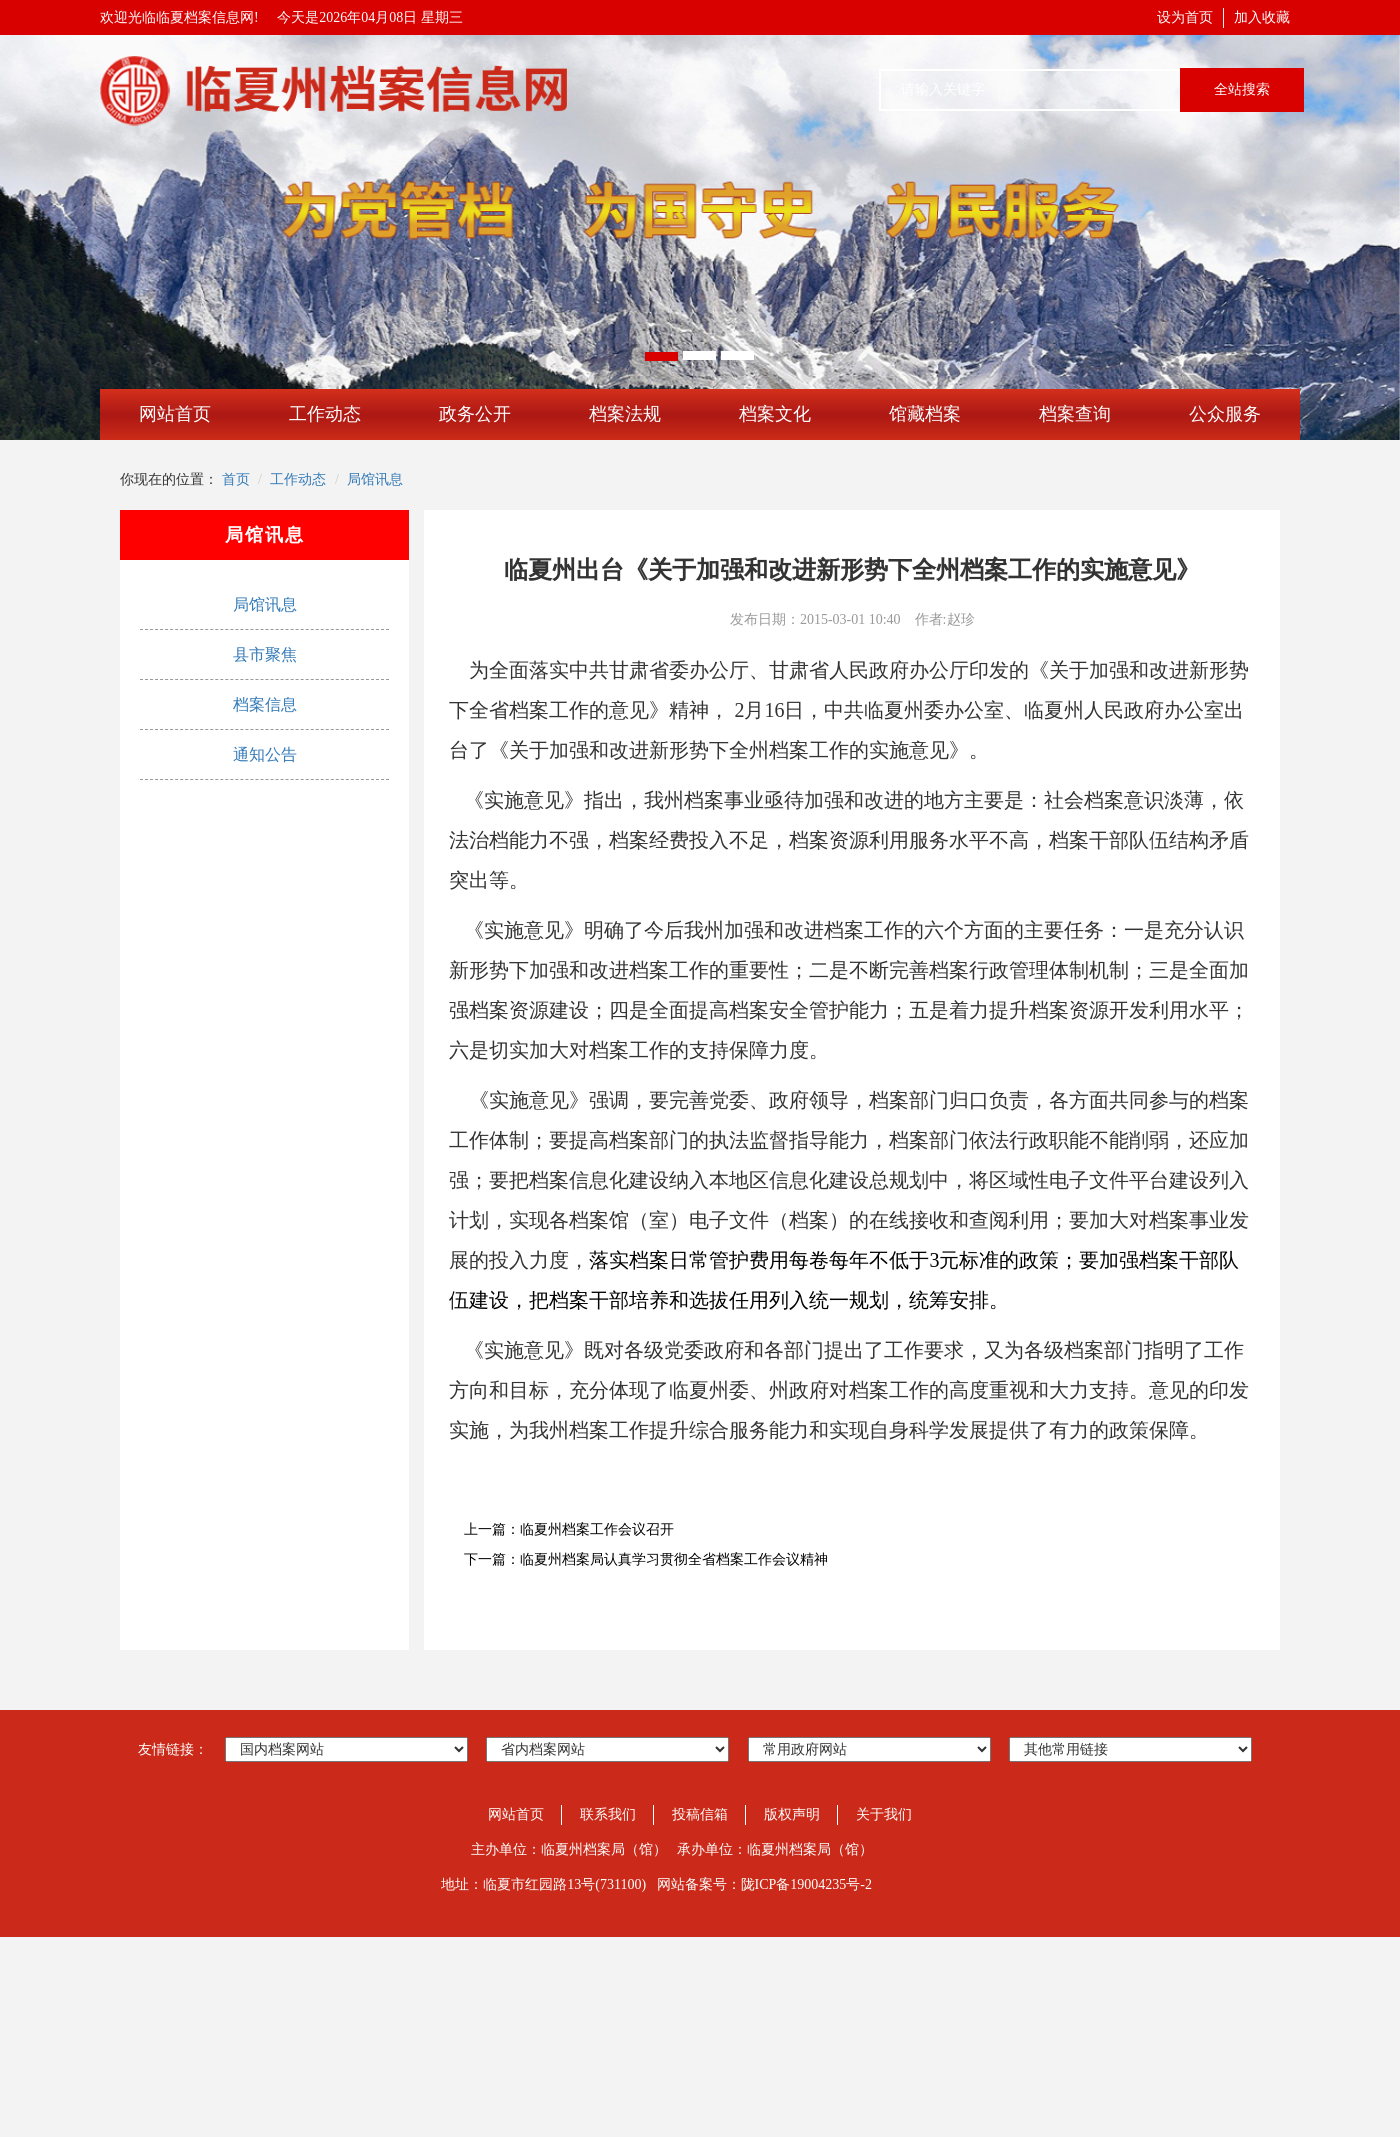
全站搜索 (1242, 89)
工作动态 (325, 414)
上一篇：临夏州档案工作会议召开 (569, 1529)
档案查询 (1075, 414)
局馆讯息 (375, 479)
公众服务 (1225, 414)
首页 (236, 479)
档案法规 (625, 414)
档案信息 (265, 704)
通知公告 (265, 754)
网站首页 (175, 414)
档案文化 (775, 414)
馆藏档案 (925, 414)
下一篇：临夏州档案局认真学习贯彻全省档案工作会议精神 (646, 1559)
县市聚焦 (265, 654)
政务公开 (475, 414)
